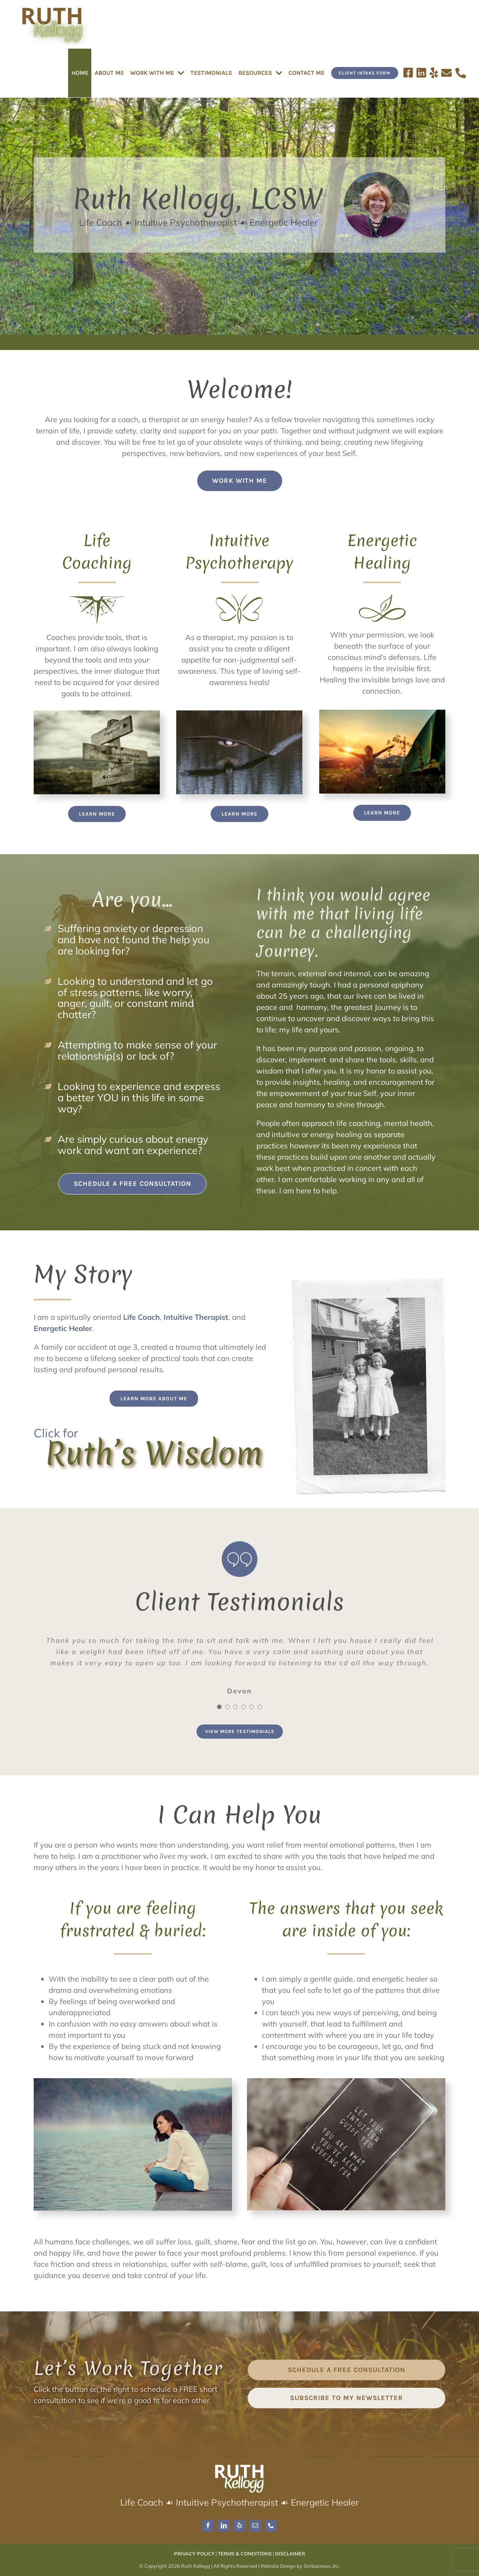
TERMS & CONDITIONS (245, 2554)
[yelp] (239, 2525)
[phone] (271, 2525)
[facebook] (208, 2525)
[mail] (255, 2525)
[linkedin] (224, 2525)
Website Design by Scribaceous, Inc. (300, 2566)
